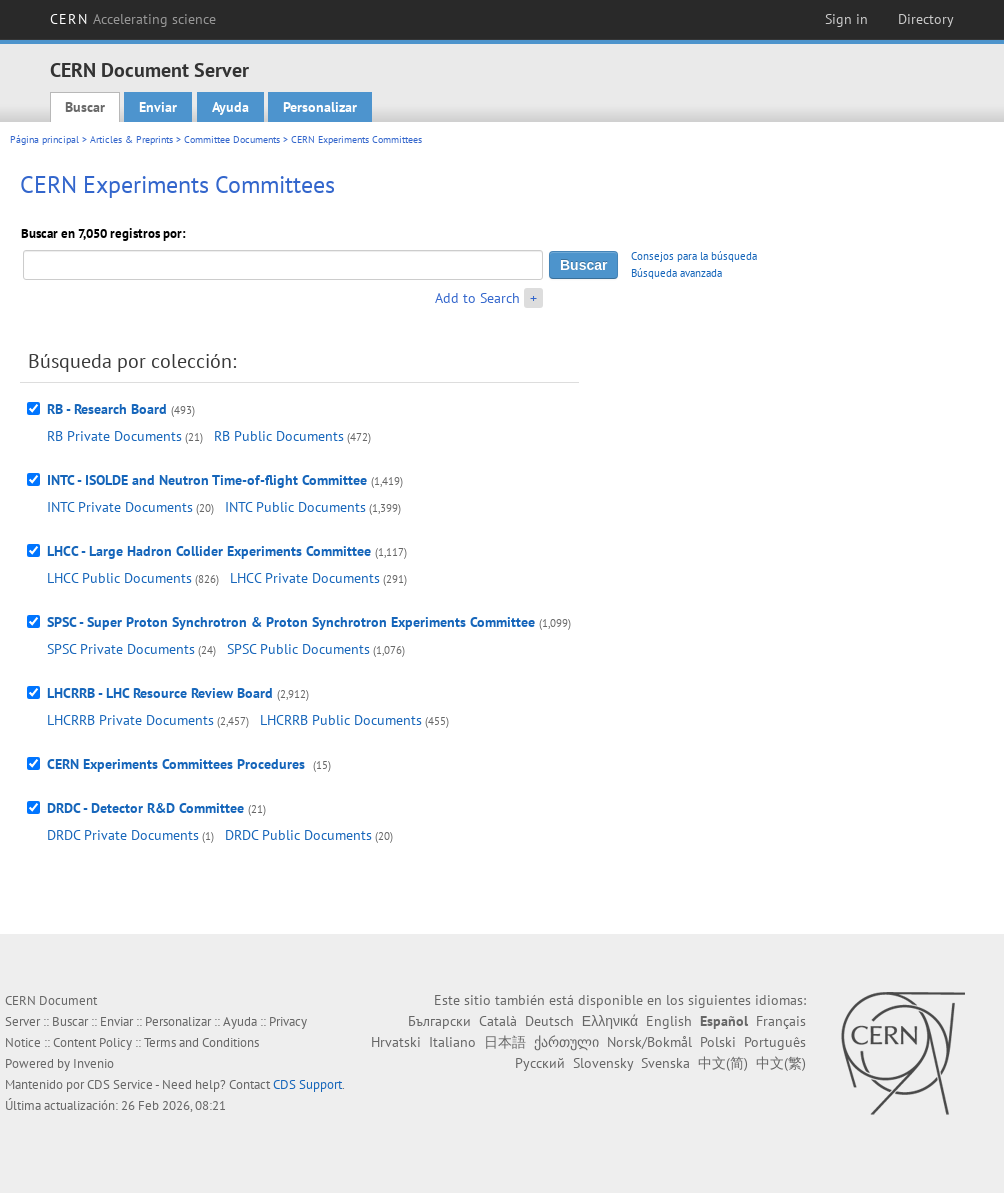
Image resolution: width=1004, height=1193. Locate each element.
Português (775, 1042)
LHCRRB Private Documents (130, 720)
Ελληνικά (610, 1021)
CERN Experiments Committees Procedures (178, 764)
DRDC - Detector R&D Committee (145, 808)
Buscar (85, 107)
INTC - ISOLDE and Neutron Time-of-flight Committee (207, 480)
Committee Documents (232, 139)
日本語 (505, 1042)
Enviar (158, 107)
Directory (926, 19)
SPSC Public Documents (298, 649)
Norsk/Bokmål (649, 1042)
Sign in (846, 19)
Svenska (665, 1063)
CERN (133, 19)
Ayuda (230, 107)
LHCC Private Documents (305, 578)
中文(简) (723, 1063)
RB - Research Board (107, 409)
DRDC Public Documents (298, 835)
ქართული (566, 1042)
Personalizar (320, 107)
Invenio (93, 1063)
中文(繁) (781, 1063)
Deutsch (549, 1021)
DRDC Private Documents (123, 835)
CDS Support (307, 1084)
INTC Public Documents (295, 507)
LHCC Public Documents (119, 578)
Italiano (452, 1042)
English (669, 1021)
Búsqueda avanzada (676, 273)
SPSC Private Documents (121, 649)
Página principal (44, 139)
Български (439, 1021)
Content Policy (92, 1042)
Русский (540, 1063)
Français (781, 1021)
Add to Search (477, 298)
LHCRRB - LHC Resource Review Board (160, 693)
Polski (718, 1042)
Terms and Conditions (201, 1042)
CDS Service (120, 1084)
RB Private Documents (114, 436)
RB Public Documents (279, 436)
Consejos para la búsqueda (694, 256)
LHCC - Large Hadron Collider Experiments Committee (209, 551)
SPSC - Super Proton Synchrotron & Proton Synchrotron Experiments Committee (291, 622)
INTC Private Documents (120, 507)
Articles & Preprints (131, 139)
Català (498, 1021)
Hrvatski (396, 1042)
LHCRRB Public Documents (341, 720)
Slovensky (603, 1063)
